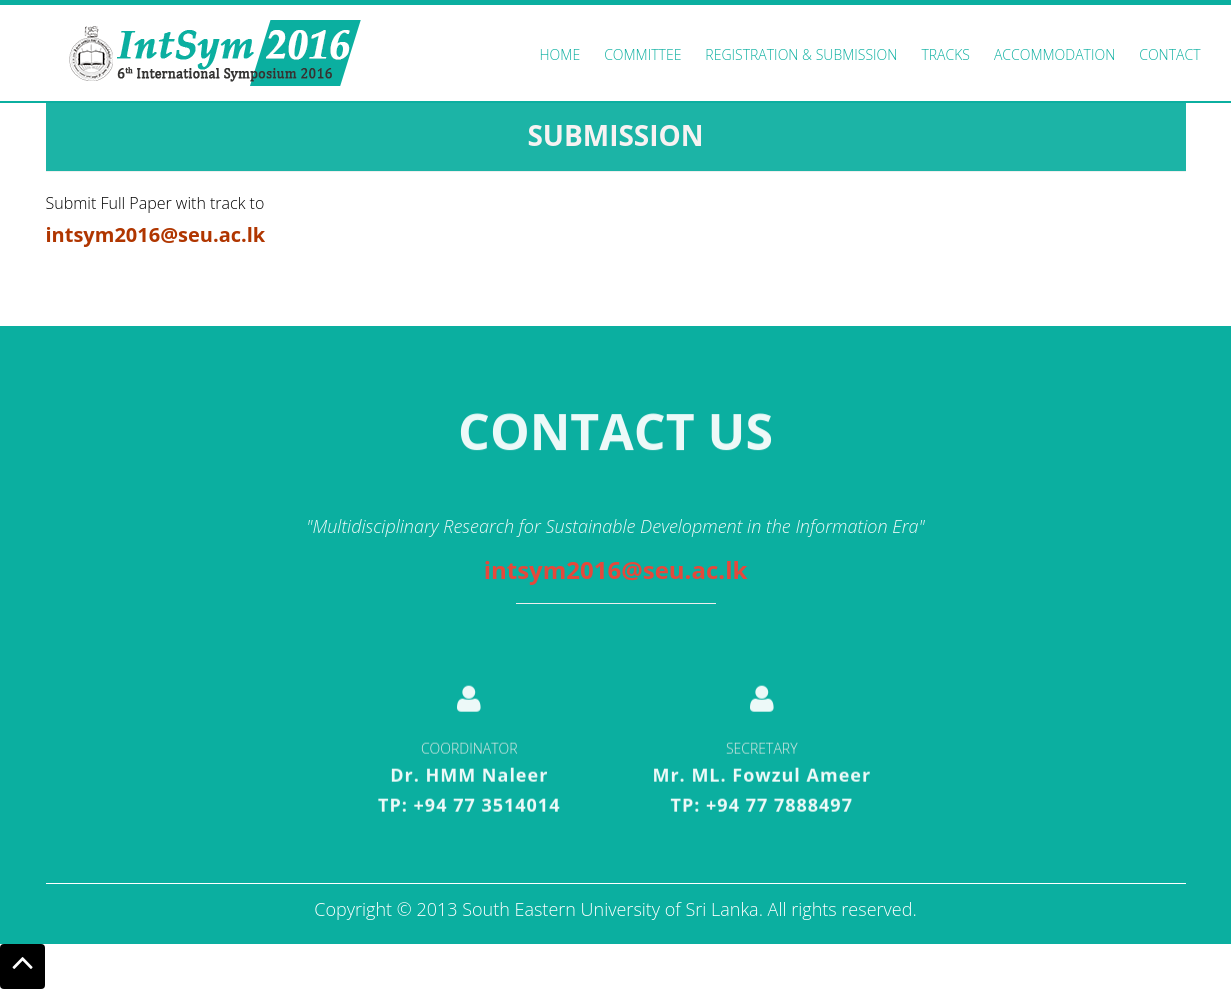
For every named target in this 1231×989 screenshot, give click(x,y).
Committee (642, 54)
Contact (1169, 54)
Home (560, 54)
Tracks (945, 54)
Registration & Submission (801, 54)
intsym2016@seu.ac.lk (616, 569)
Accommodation (1054, 54)
